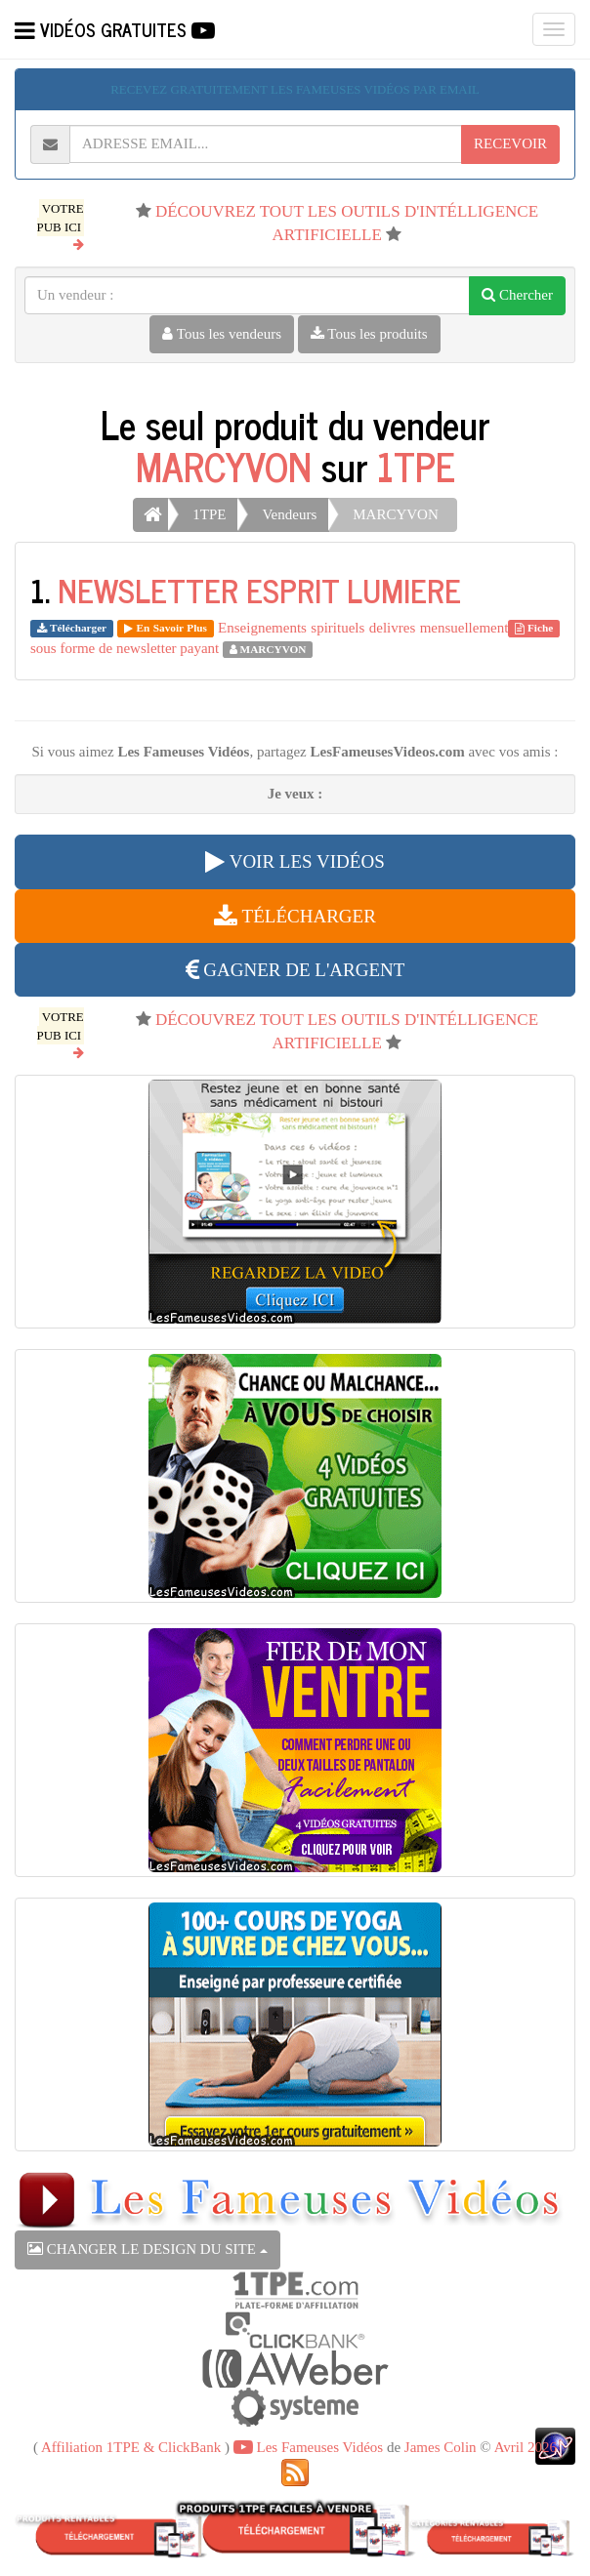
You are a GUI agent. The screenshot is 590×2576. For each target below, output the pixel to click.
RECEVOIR (510, 143)
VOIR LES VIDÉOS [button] (294, 861)
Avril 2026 (525, 2447)
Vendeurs (289, 514)
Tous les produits (369, 334)
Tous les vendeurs (221, 334)
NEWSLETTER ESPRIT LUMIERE (259, 589)
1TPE (416, 465)
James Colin (440, 2447)
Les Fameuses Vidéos (308, 2447)
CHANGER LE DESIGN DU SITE (147, 2249)
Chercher (517, 295)
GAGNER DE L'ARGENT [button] (295, 970)
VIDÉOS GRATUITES (115, 29)
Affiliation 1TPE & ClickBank (131, 2447)
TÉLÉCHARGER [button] (295, 916)
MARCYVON (224, 465)
